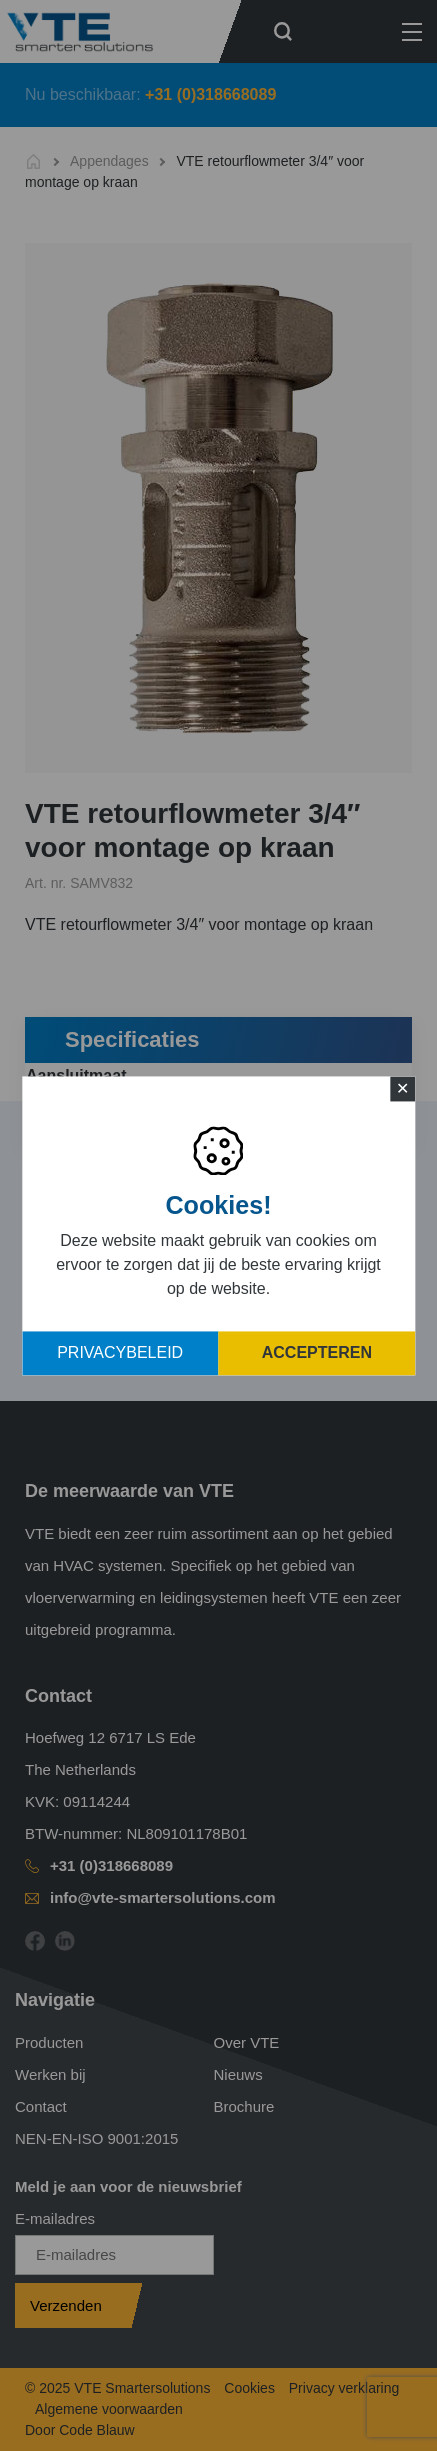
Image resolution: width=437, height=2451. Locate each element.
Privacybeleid (120, 1352)
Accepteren (317, 1352)
